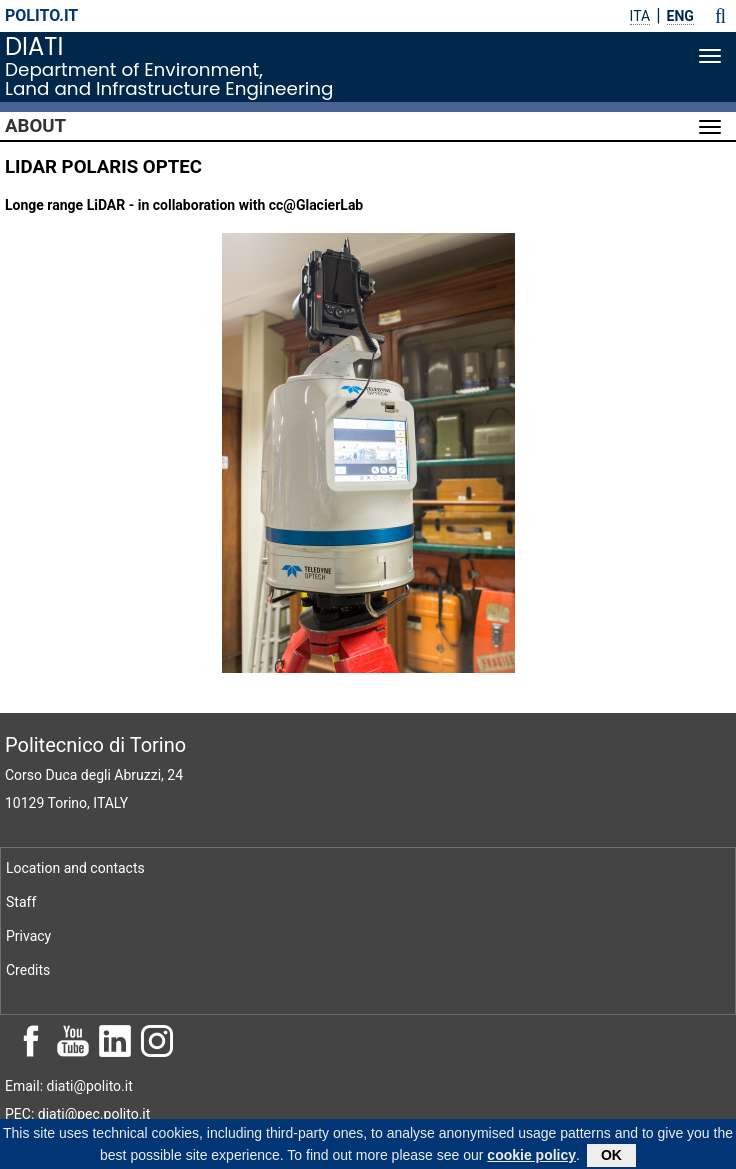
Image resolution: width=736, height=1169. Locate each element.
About (35, 126)
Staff (21, 902)
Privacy (28, 936)
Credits (28, 970)
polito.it (41, 15)
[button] (720, 16)
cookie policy (531, 1158)
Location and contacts (75, 868)
